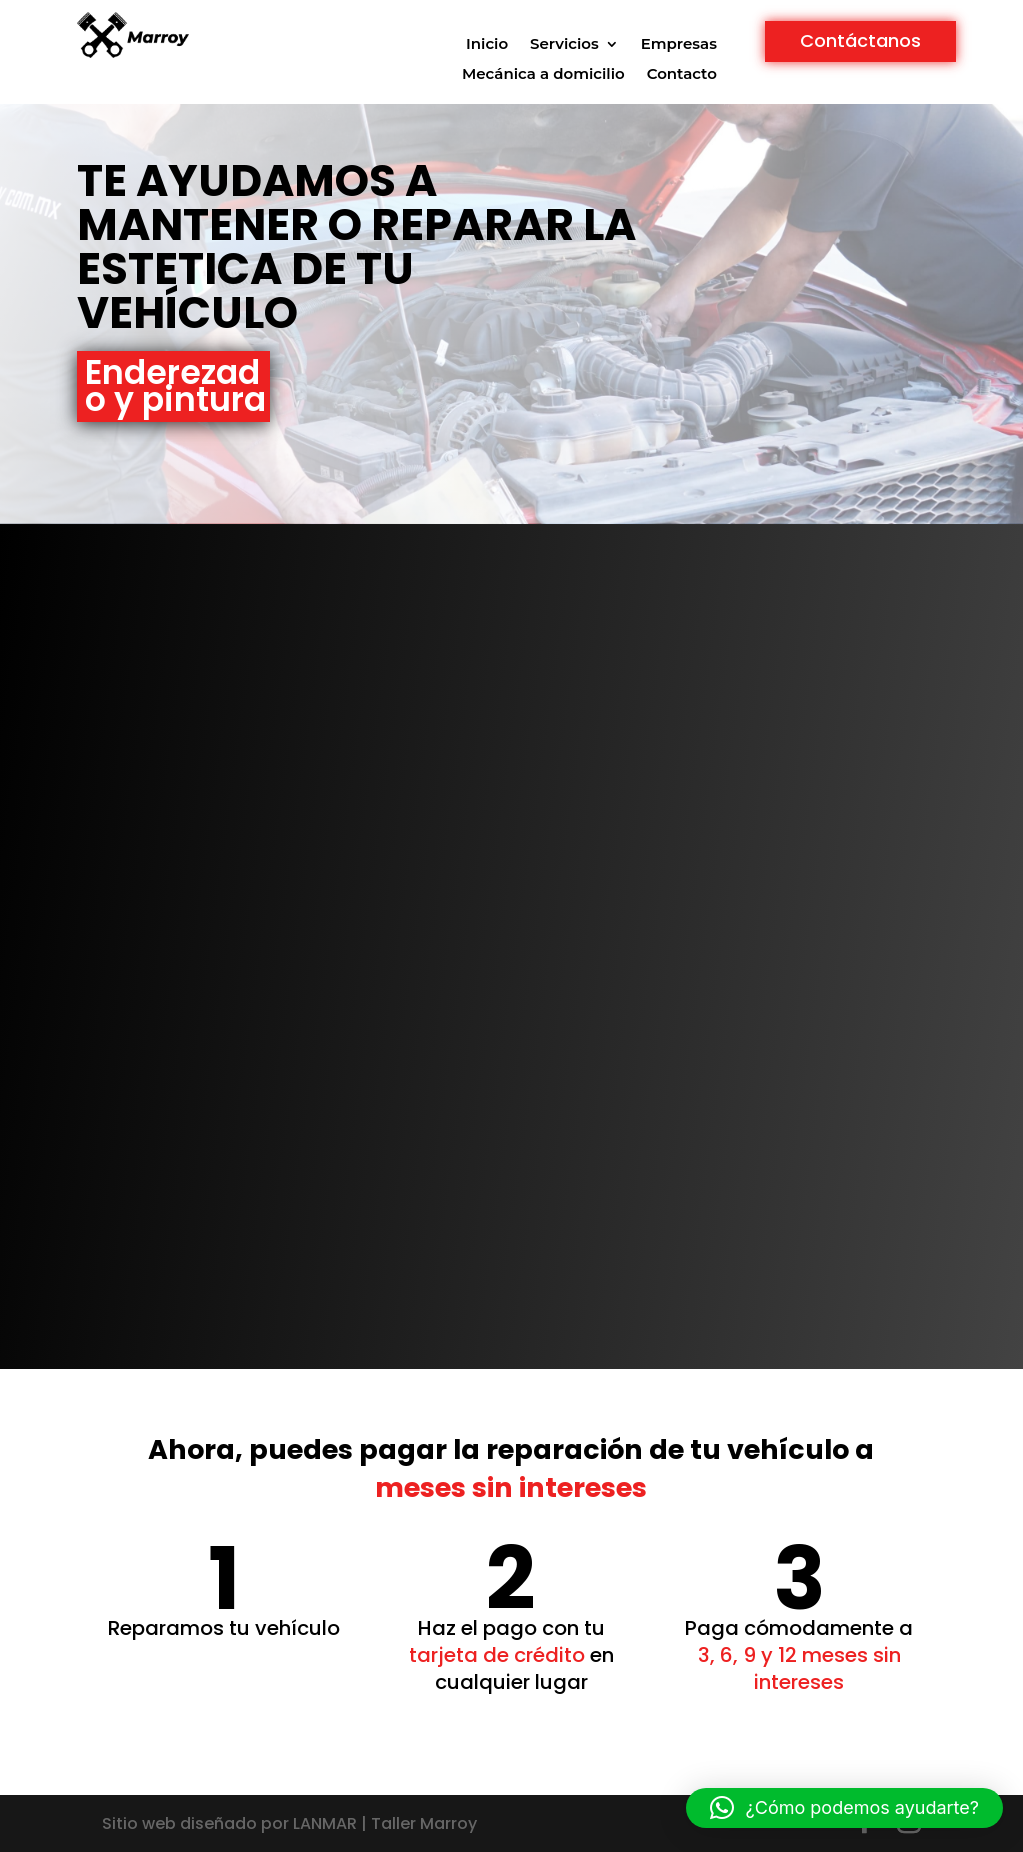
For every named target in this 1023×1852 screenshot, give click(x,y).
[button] (844, 1808)
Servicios (564, 45)
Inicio (487, 45)
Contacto (682, 75)
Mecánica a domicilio (543, 75)
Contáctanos (860, 40)
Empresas (679, 45)
